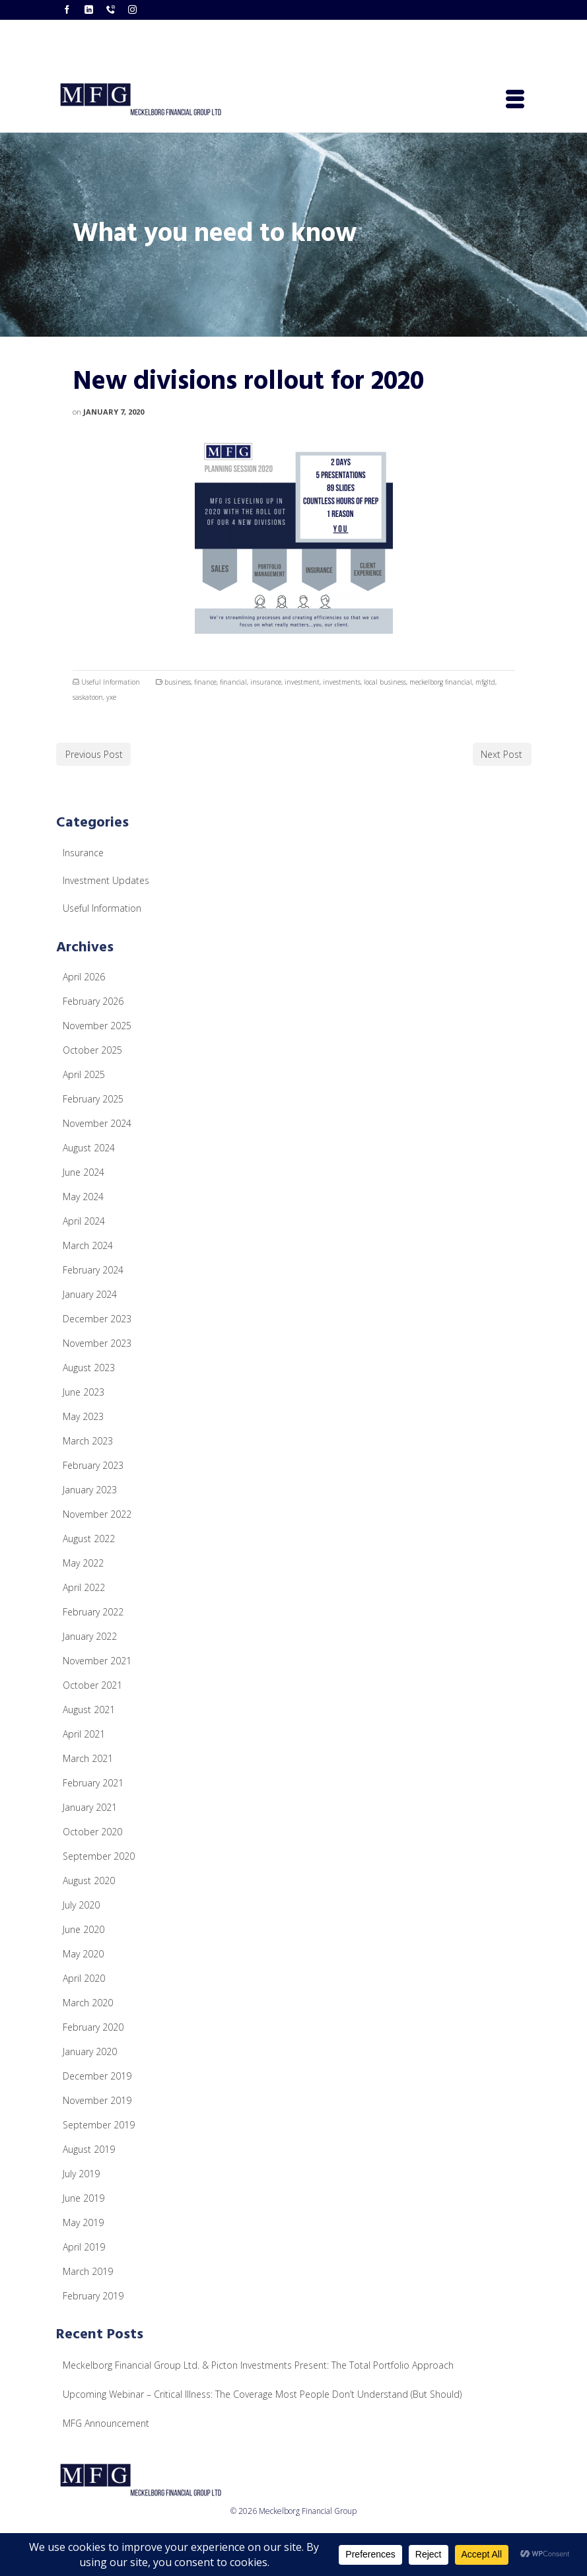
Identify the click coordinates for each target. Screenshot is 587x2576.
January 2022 (90, 1636)
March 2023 (88, 1441)
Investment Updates (106, 880)
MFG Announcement (106, 2423)
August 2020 (89, 1880)
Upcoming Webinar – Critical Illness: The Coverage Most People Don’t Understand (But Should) (262, 2394)
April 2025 (84, 1074)
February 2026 (93, 1001)
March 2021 (88, 1758)
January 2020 (90, 2051)
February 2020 (93, 2027)
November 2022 (97, 1514)
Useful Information (110, 682)
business (177, 682)
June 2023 (83, 1392)
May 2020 (83, 1954)
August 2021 (89, 1709)
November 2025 (97, 1025)
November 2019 (97, 2100)
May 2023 (83, 1416)
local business (385, 682)
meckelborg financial (440, 682)
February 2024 (93, 1270)
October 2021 (92, 1685)
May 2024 (83, 1196)
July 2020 (81, 1905)
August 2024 (89, 1147)
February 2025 (93, 1099)
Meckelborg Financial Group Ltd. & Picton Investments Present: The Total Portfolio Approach (258, 2365)
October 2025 (92, 1050)
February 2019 (93, 2295)
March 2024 (88, 1245)
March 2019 (88, 2271)
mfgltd (485, 682)
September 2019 (99, 2124)
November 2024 (97, 1123)
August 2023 (89, 1367)
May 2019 (83, 2222)
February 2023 (93, 1465)
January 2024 (90, 1294)
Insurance (83, 852)
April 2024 (84, 1221)
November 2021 (97, 1660)
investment (302, 682)
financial (233, 682)
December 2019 (97, 2076)
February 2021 (93, 1783)
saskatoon (88, 697)
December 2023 (97, 1318)
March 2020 (88, 2002)
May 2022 (83, 1563)
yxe (111, 697)
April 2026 (84, 976)
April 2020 (84, 1978)
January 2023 (90, 1489)
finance (205, 682)
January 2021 (90, 1807)
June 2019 (83, 2198)
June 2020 (83, 1929)
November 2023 (97, 1343)
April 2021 (84, 1734)
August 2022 (89, 1538)
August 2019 (89, 2149)
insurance (265, 682)
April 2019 (84, 2247)
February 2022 (93, 1612)
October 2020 (92, 1831)
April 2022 (84, 1587)
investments (342, 682)
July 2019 (81, 2173)
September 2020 (99, 1856)
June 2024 (83, 1172)
